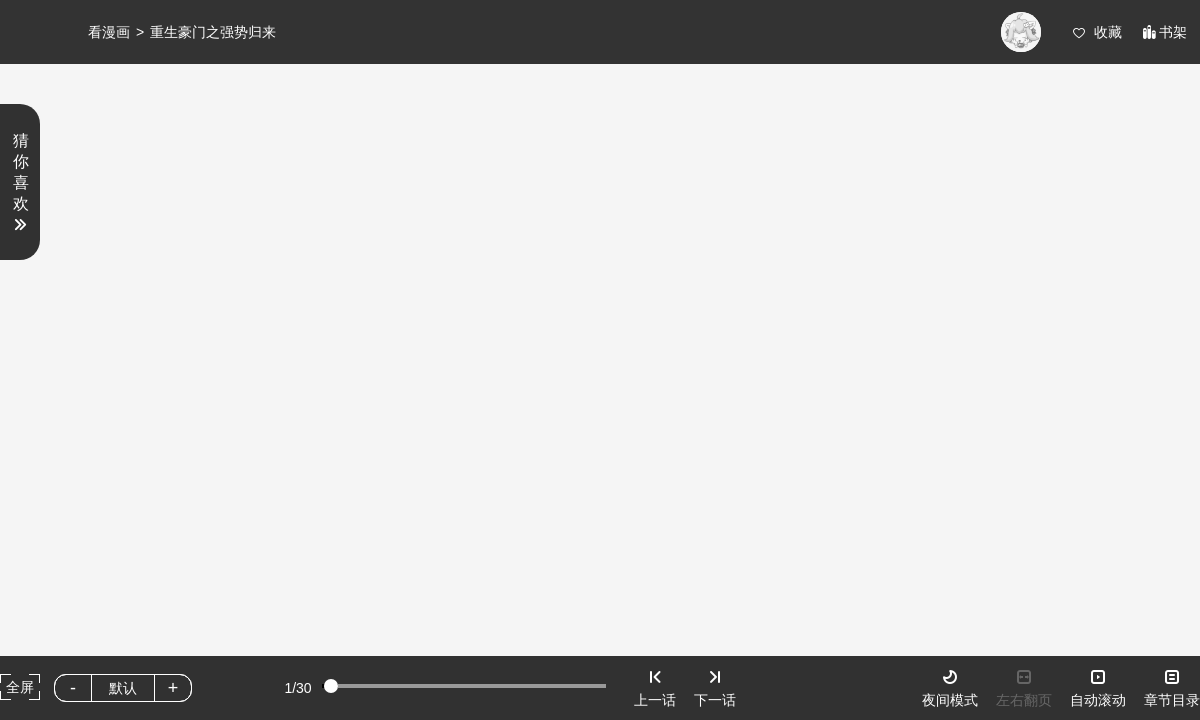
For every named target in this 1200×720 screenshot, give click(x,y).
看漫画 (109, 32)
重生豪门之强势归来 (213, 32)
